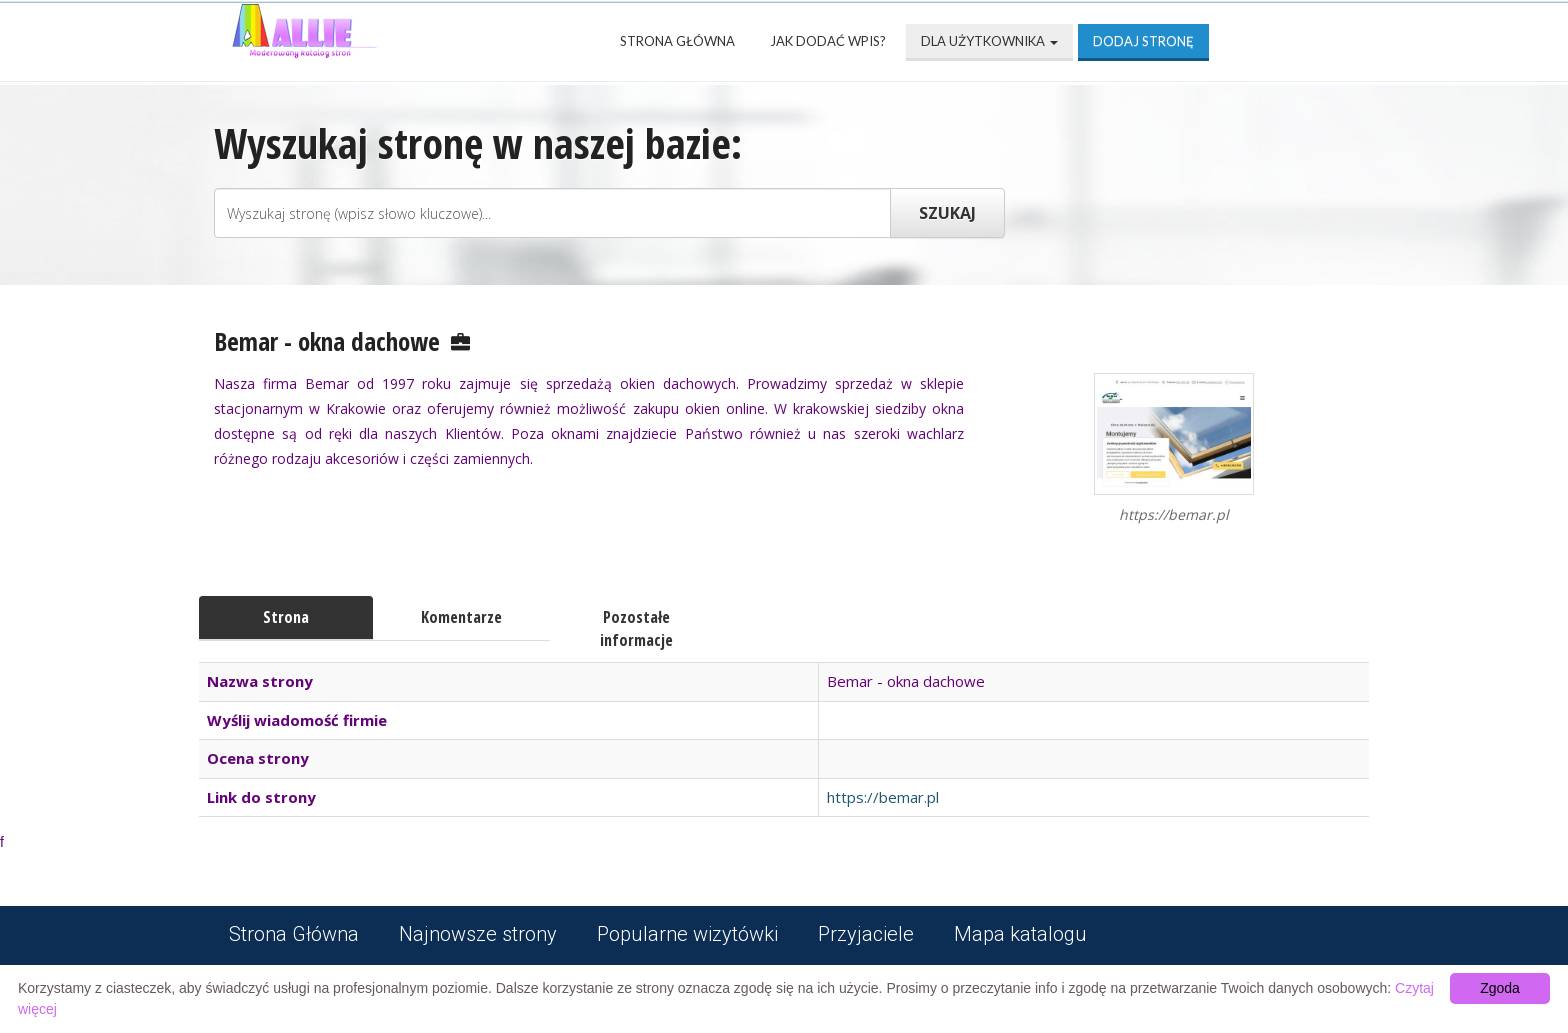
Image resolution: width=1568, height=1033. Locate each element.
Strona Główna (677, 41)
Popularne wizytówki (687, 934)
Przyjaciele (866, 934)
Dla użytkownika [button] (989, 41)
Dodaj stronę (1143, 41)
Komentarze (461, 617)
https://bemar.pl (883, 797)
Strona (286, 617)
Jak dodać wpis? (828, 41)
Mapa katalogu (1020, 934)
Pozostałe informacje (636, 628)
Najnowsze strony (478, 934)
